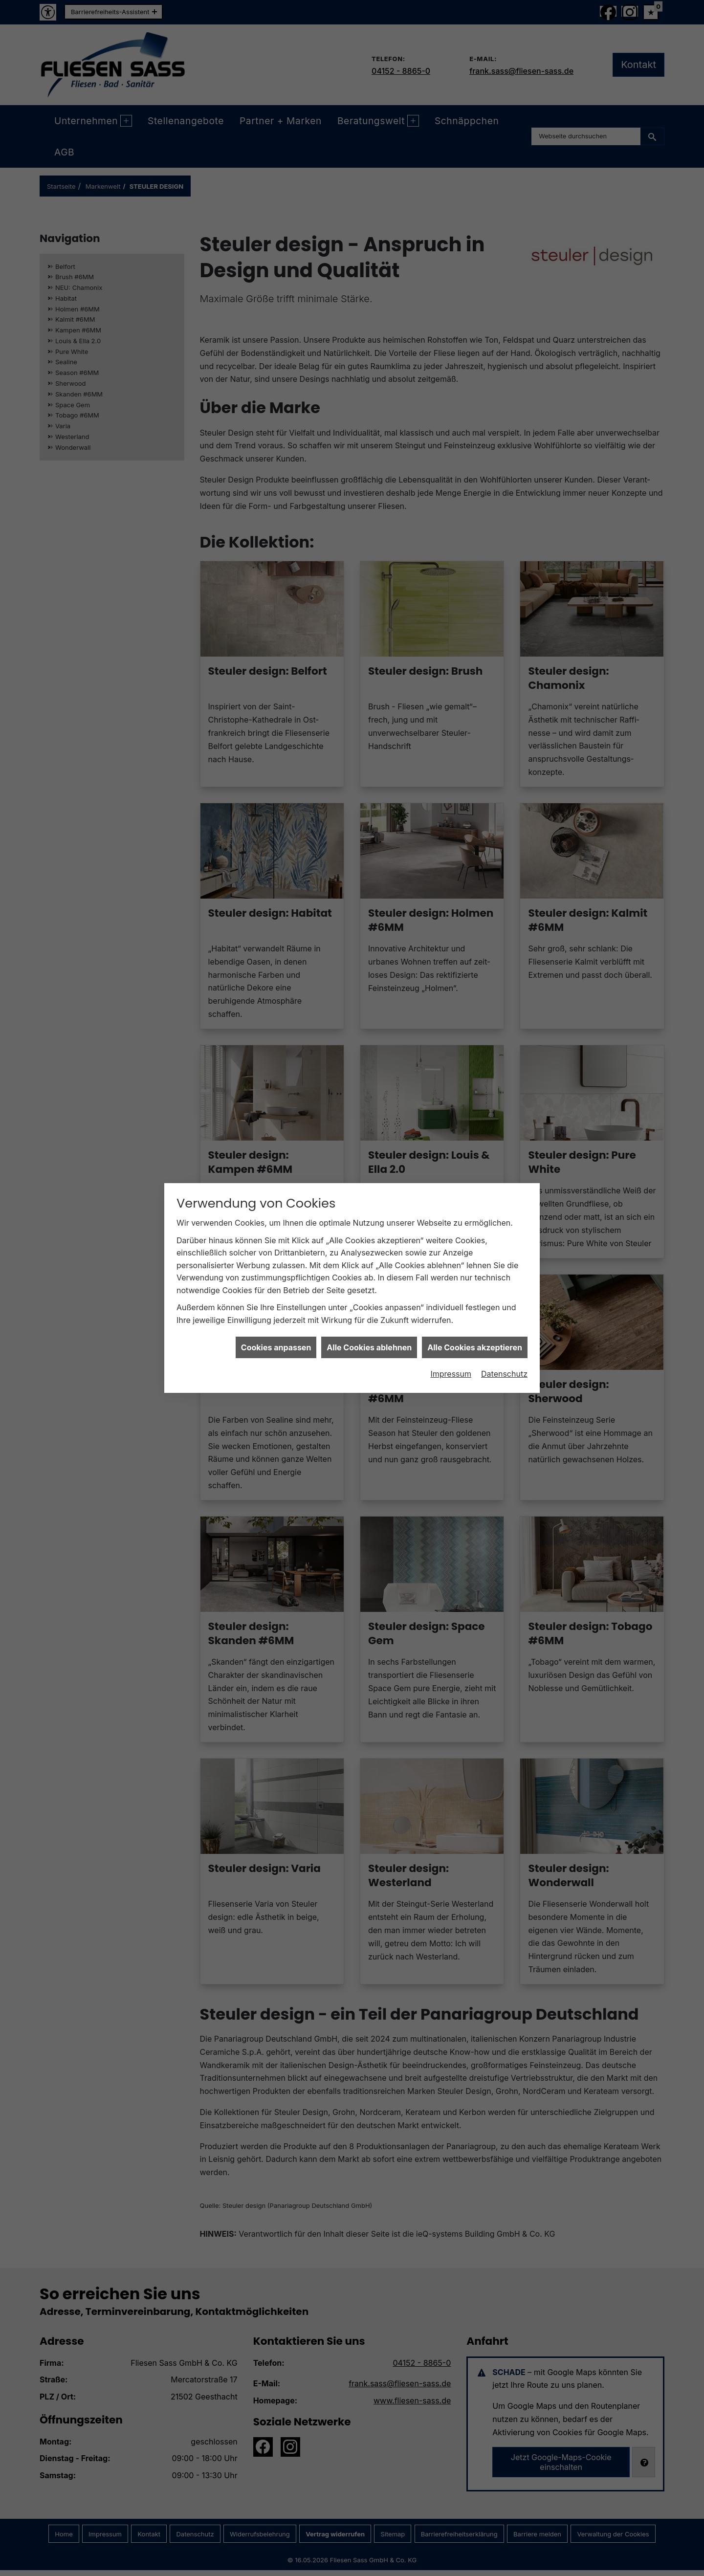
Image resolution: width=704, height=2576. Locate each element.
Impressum (450, 1374)
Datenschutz (504, 1374)
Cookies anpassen (276, 1347)
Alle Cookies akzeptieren (474, 1347)
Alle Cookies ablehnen (369, 1347)
